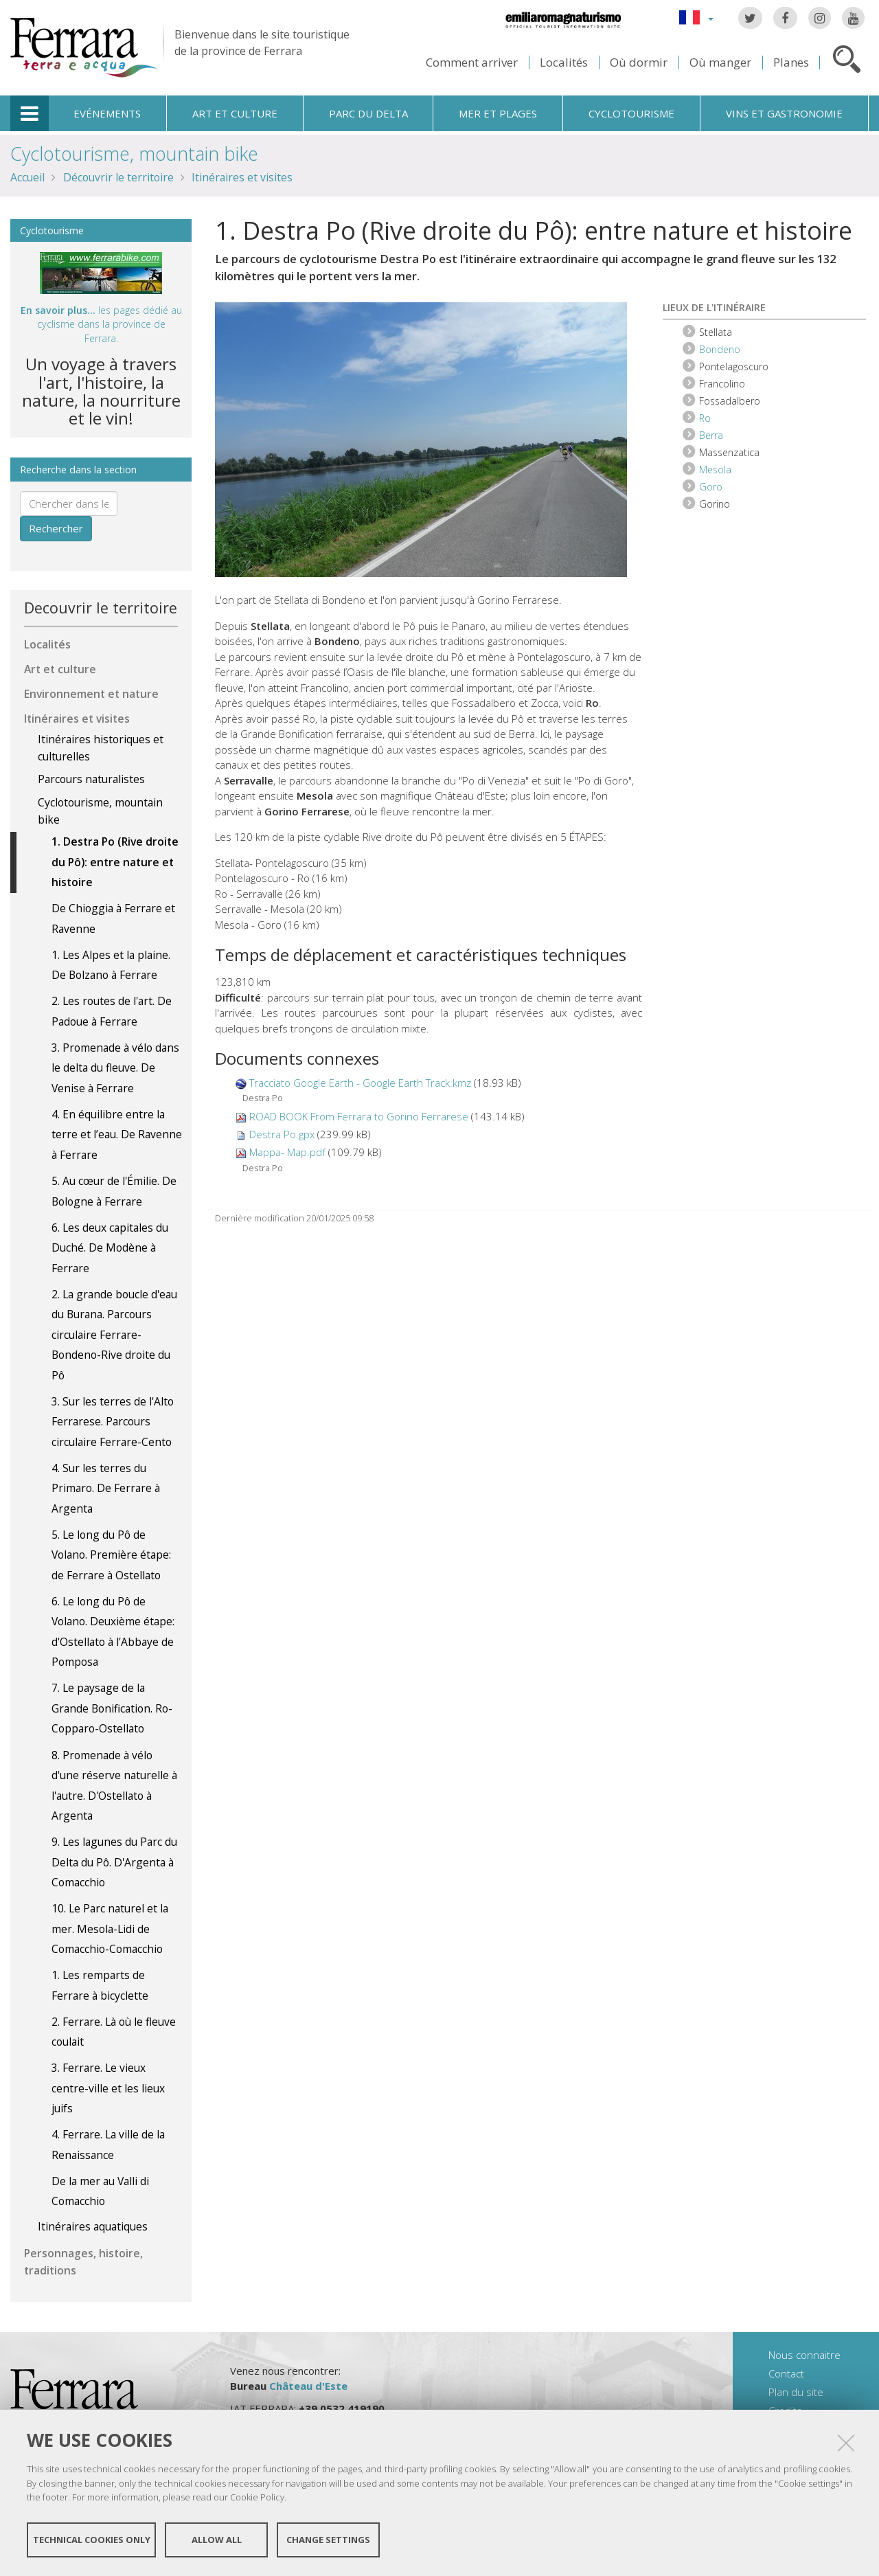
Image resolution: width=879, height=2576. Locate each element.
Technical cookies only (91, 2540)
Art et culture (234, 113)
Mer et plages (498, 113)
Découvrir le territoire (118, 177)
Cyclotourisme (631, 113)
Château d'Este (308, 2386)
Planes (791, 62)
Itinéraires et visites (242, 177)
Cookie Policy (257, 2498)
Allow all (217, 2540)
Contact (786, 2373)
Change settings (328, 2540)
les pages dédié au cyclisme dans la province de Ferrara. (101, 324)
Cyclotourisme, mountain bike (134, 153)
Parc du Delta (368, 113)
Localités (564, 62)
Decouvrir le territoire (100, 608)
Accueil (27, 177)
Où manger (720, 62)
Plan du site (795, 2392)
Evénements (107, 113)
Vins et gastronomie (784, 113)
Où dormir (638, 62)
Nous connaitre (804, 2355)
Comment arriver (472, 62)
